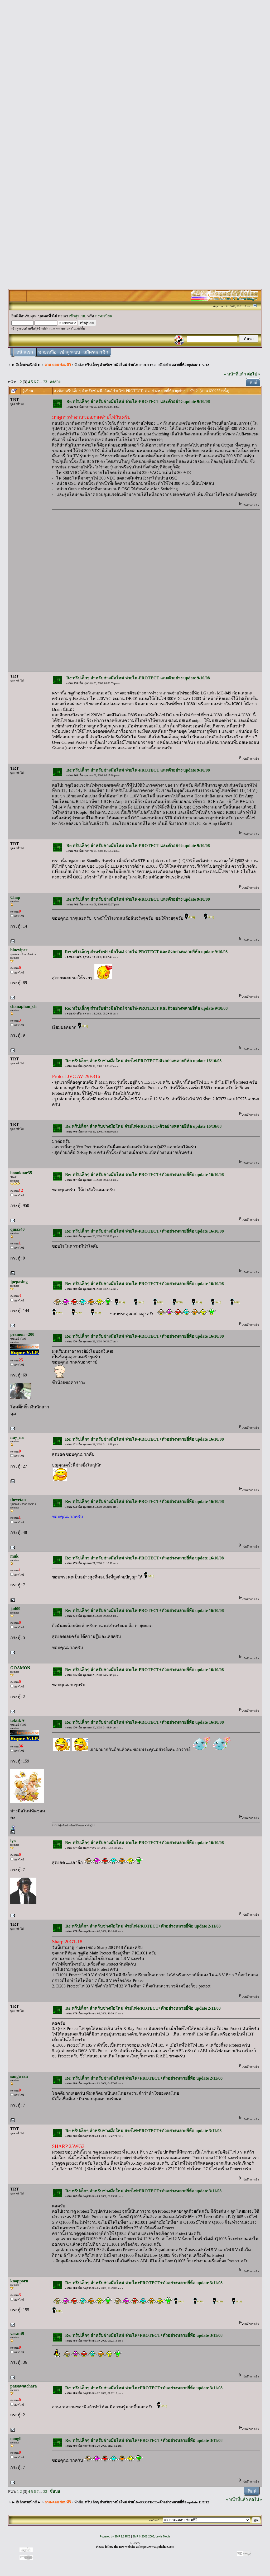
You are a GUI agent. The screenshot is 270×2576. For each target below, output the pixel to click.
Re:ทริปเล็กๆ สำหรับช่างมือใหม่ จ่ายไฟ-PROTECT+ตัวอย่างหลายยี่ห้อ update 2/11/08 (143, 1926)
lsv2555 (135, 2543)
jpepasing (19, 1282)
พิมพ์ (253, 382)
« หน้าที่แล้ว (235, 374)
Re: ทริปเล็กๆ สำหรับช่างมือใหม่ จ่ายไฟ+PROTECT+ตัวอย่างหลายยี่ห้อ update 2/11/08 (144, 2078)
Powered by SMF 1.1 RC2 (115, 2536)
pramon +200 (22, 1334)
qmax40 (17, 1229)
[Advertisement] (135, 82)
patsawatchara (23, 2386)
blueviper (18, 950)
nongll (16, 2438)
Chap (15, 897)
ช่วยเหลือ (47, 352)
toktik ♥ (17, 1720)
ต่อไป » (253, 374)
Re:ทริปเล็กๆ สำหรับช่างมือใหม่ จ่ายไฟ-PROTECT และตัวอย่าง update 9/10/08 (138, 401)
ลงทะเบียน (103, 316)
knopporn (19, 2281)
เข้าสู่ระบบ (77, 316)
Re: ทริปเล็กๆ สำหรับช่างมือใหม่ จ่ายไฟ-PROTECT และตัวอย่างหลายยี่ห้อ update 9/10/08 (146, 951)
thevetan (18, 1499)
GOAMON (20, 1668)
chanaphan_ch (23, 1006)
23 (45, 382)
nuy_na (17, 1437)
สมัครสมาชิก (95, 352)
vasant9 (17, 2333)
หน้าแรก (24, 352)
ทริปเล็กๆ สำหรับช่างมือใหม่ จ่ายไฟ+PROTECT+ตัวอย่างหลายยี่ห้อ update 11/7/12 (147, 365)
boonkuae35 (21, 1173)
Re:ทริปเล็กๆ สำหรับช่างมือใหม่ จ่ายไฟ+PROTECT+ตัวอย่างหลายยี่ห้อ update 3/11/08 (143, 2130)
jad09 (15, 1608)
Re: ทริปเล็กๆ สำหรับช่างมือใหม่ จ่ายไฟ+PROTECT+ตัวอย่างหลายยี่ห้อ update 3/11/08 (144, 2283)
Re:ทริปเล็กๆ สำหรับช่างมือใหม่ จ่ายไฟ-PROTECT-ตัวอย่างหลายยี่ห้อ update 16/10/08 (143, 1061)
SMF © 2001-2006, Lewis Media (151, 2536)
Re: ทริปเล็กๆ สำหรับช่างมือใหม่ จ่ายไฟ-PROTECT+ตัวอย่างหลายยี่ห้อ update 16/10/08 (144, 1174)
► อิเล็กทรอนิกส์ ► (26, 365)
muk (14, 1556)
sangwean (19, 2076)
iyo (13, 1841)
